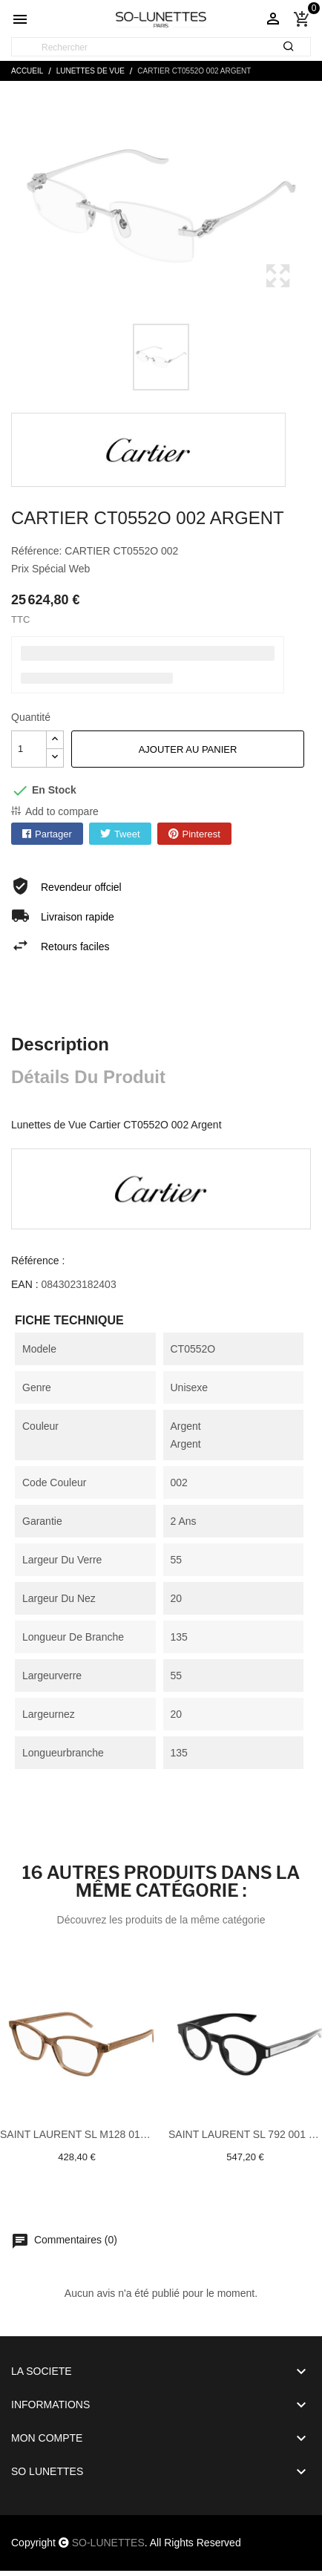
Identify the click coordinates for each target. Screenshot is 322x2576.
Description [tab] (60, 1044)
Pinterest (201, 834)
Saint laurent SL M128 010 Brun (77, 2134)
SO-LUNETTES (108, 2543)
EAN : (25, 1284)
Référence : (38, 1260)
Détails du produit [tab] (88, 1077)
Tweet (127, 834)
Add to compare (62, 811)
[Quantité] (29, 749)
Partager (53, 834)
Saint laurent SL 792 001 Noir (245, 2134)
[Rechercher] (161, 47)
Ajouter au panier (188, 749)
